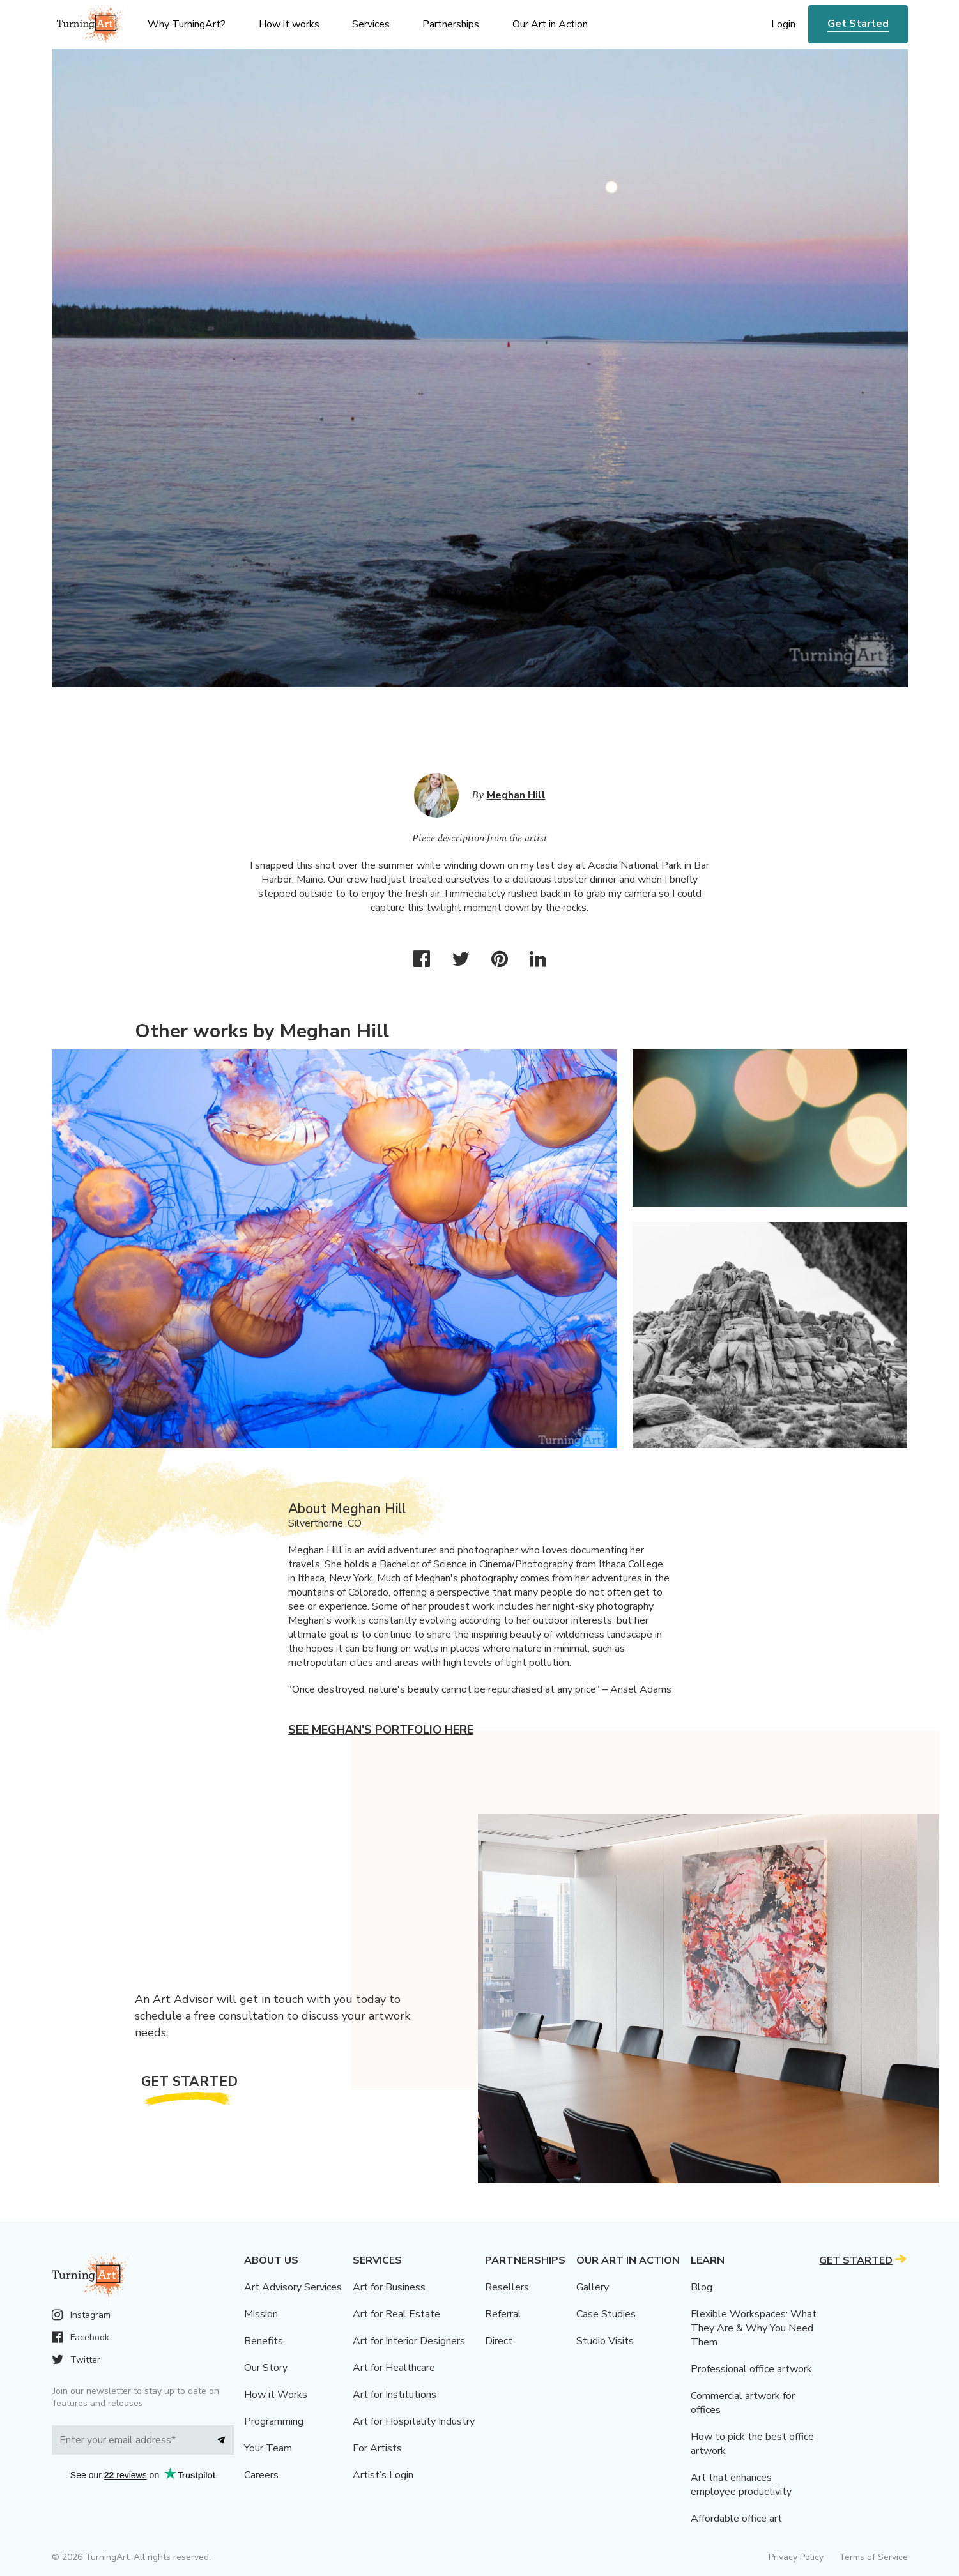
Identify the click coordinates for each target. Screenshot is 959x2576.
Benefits (263, 2341)
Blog (701, 2287)
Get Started (858, 24)
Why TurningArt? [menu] (187, 24)
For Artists (377, 2448)
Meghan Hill (516, 795)
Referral (503, 2314)
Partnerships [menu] (450, 24)
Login (783, 24)
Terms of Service (873, 2557)
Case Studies (606, 2314)
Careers (261, 2475)
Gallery (592, 2287)
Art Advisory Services (293, 2287)
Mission (261, 2314)
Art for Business (389, 2287)
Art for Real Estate (396, 2314)
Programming (273, 2421)
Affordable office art (736, 2518)
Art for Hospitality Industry (414, 2421)
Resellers (507, 2287)
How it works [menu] (289, 24)
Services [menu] (371, 24)
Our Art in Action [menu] (550, 24)
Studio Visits (605, 2341)
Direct (498, 2341)
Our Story (266, 2368)
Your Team (268, 2448)
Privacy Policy (796, 2557)
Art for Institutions (394, 2395)
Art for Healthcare (394, 2368)
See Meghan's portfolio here (380, 1729)
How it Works (275, 2395)
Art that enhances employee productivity (741, 2485)
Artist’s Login (383, 2475)
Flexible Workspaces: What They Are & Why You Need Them (754, 2328)
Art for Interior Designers (409, 2341)
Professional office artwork (751, 2369)
